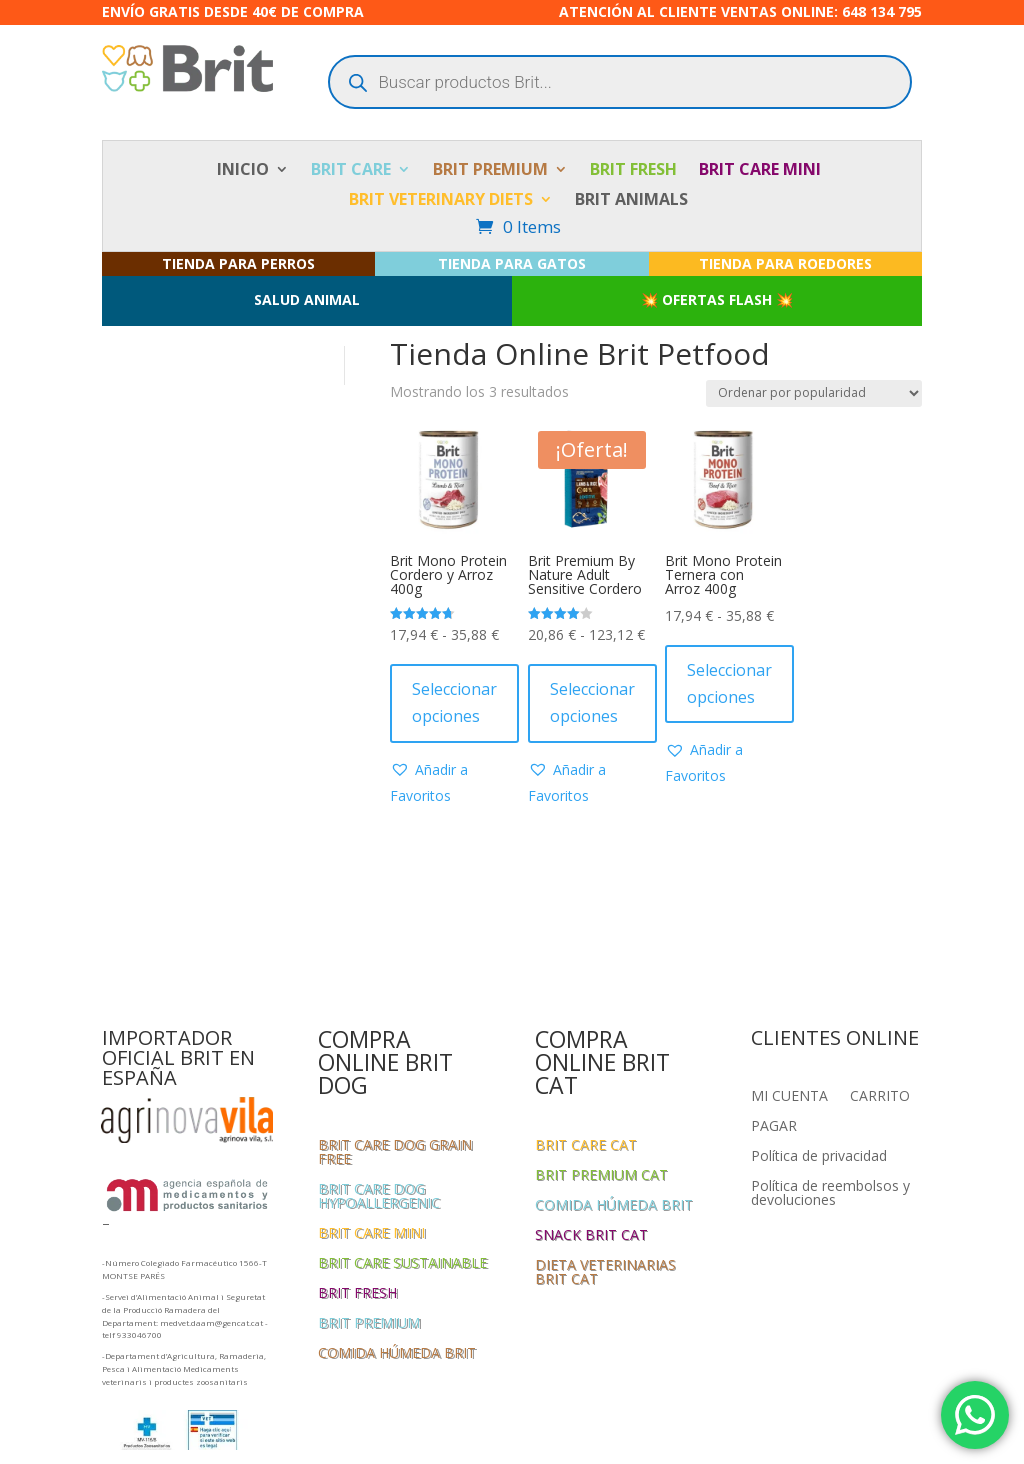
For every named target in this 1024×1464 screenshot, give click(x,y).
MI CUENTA (789, 1097)
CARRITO (880, 1097)
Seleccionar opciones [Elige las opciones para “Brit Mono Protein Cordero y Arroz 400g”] (454, 702)
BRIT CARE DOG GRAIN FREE (395, 1153)
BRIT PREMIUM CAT (601, 1176)
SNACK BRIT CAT (591, 1236)
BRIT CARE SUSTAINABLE (402, 1264)
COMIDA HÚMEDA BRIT (397, 1354)
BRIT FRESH (633, 171)
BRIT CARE (351, 171)
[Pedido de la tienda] (814, 393)
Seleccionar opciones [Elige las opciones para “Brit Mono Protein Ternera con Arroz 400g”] (729, 683)
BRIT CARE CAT (586, 1146)
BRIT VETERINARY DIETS (441, 201)
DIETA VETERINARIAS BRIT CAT (605, 1273)
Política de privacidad (819, 1157)
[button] (448, 783)
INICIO (243, 171)
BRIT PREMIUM (490, 171)
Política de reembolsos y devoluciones (830, 1194)
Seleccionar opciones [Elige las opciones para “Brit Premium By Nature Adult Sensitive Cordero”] (592, 702)
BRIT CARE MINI (760, 171)
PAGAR (774, 1127)
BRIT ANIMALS (631, 201)
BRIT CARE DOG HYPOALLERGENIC (379, 1197)
